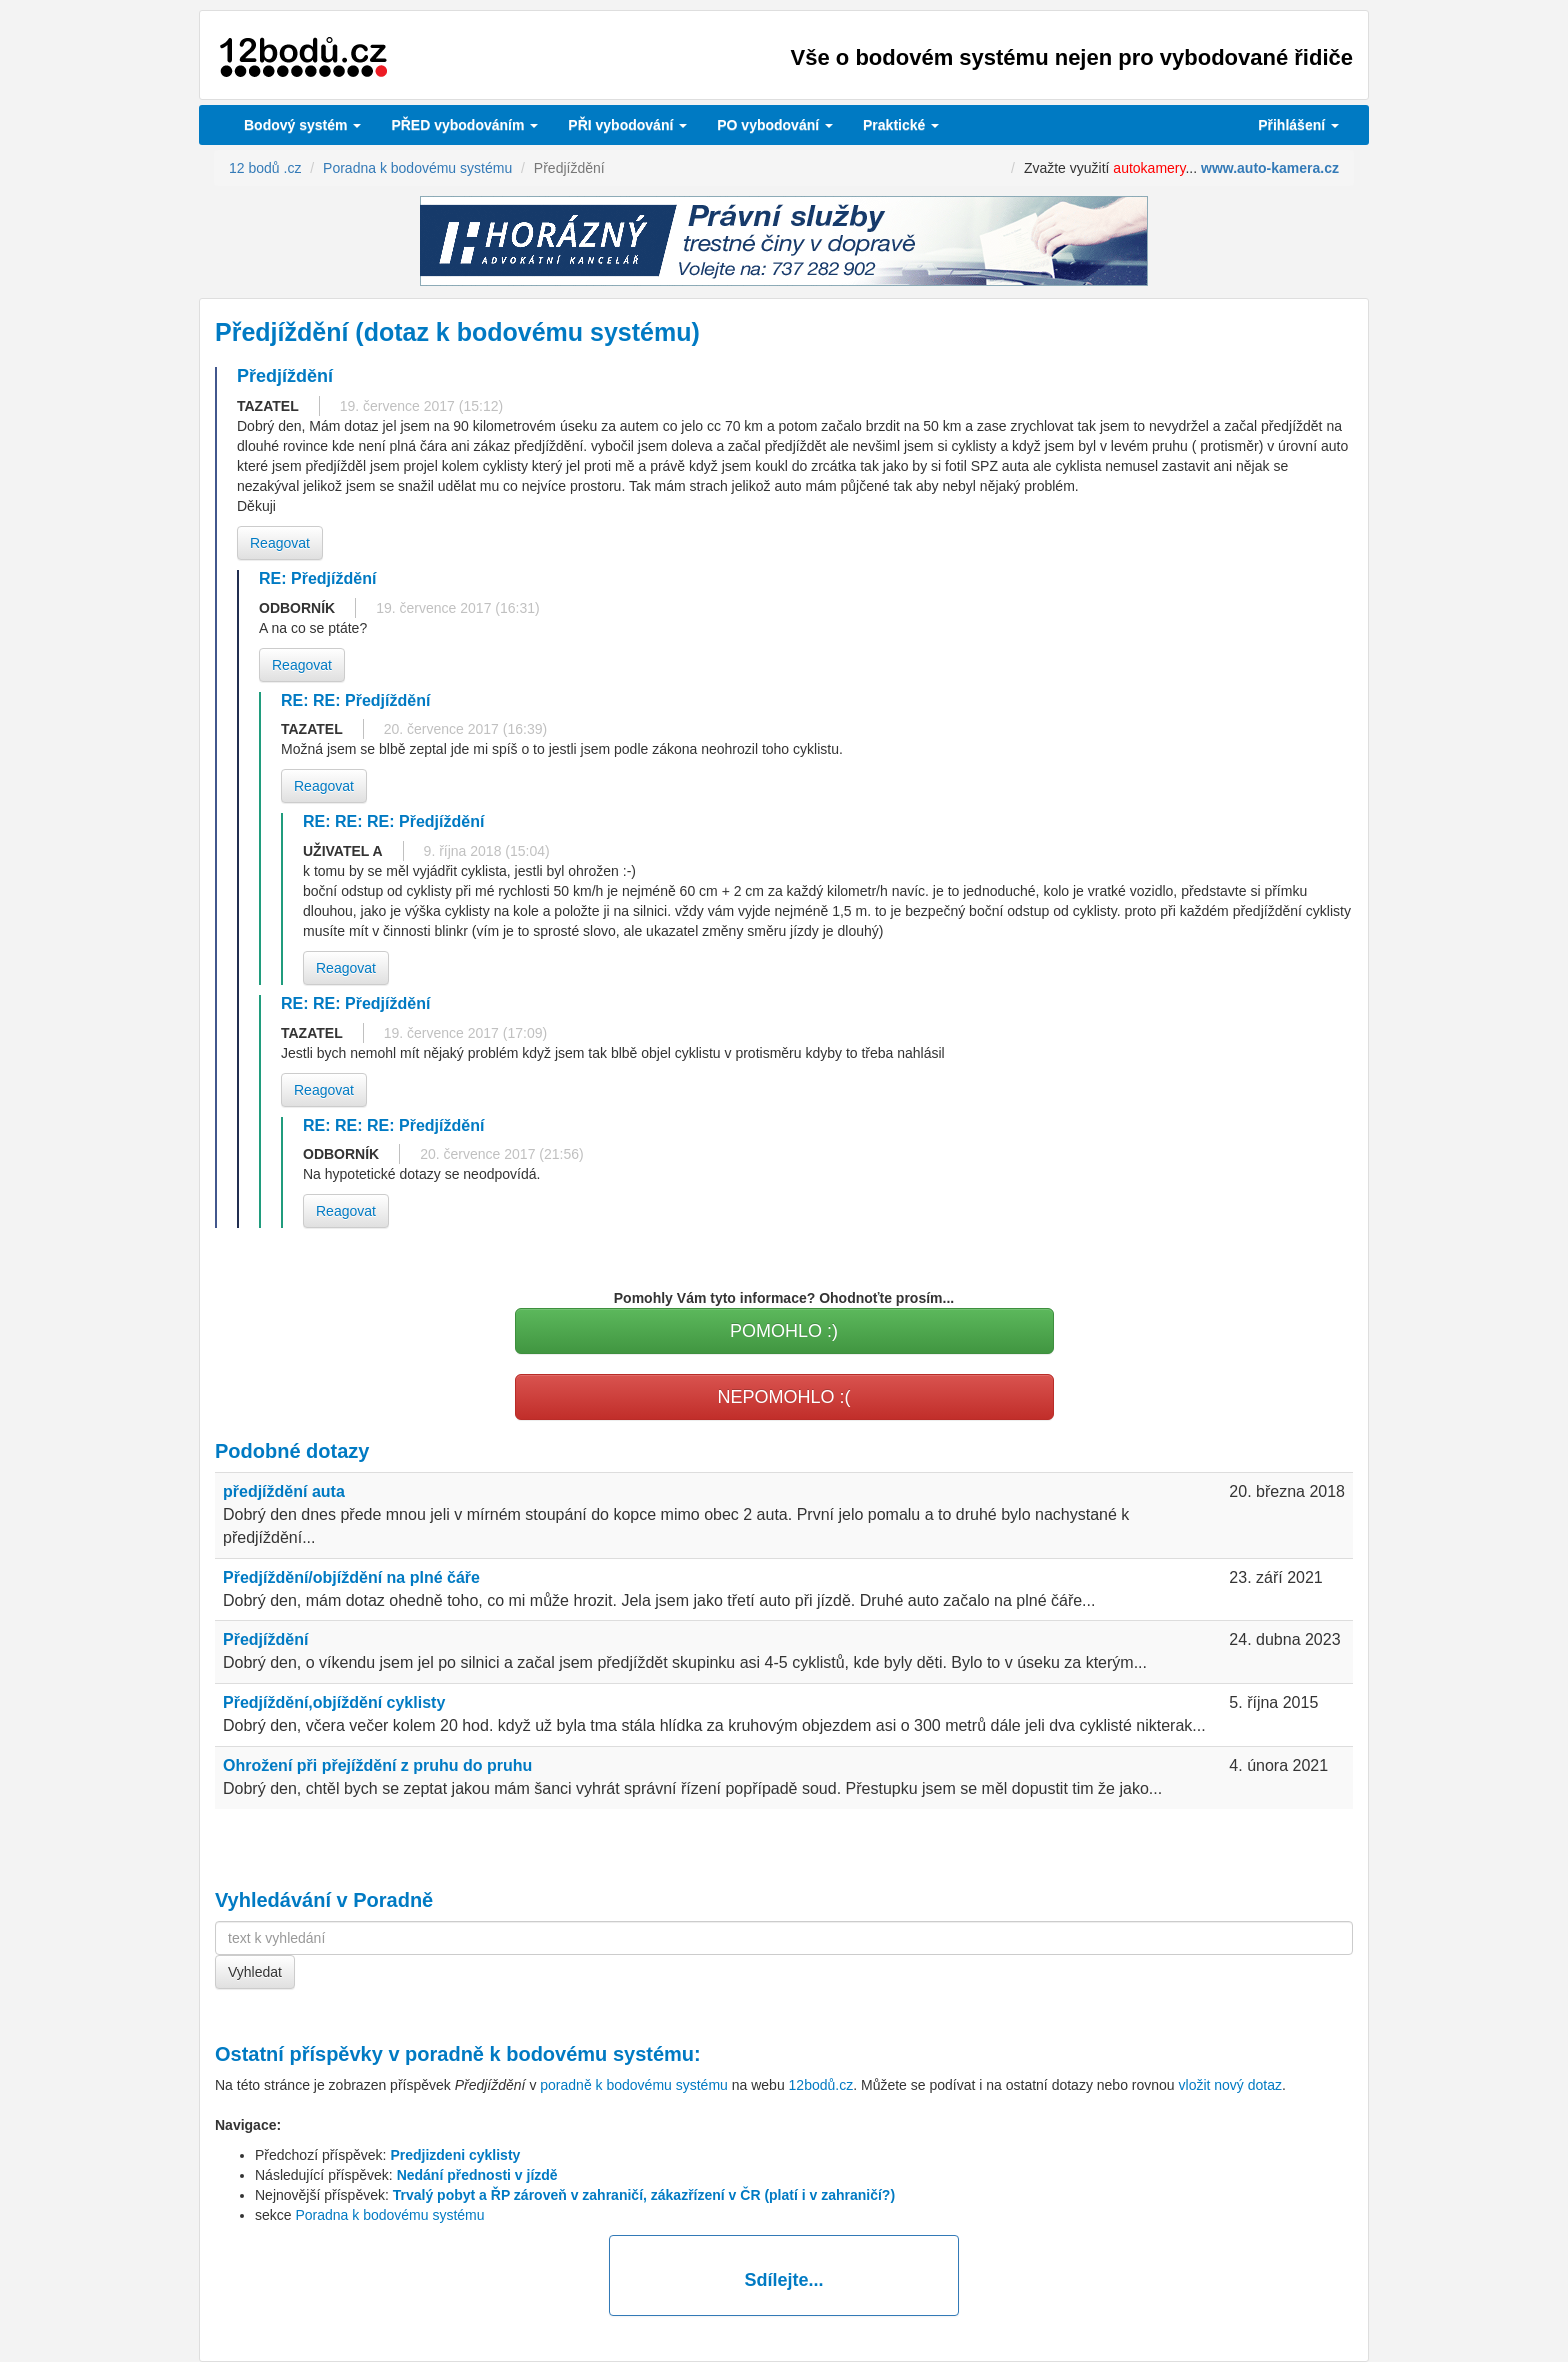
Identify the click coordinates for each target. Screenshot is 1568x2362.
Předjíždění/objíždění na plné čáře (351, 1577)
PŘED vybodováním (464, 125)
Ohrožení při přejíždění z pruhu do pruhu (377, 1765)
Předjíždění (265, 1639)
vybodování (627, 125)
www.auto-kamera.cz (1270, 168)
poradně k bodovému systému (549, 2054)
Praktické (901, 125)
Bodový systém (302, 125)
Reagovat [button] (280, 543)
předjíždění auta (284, 1491)
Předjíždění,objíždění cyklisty (334, 1702)
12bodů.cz (821, 2085)
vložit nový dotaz (1231, 2085)
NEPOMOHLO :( (783, 1397)
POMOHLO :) (784, 1331)
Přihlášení (1298, 125)
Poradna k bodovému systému (389, 2215)
